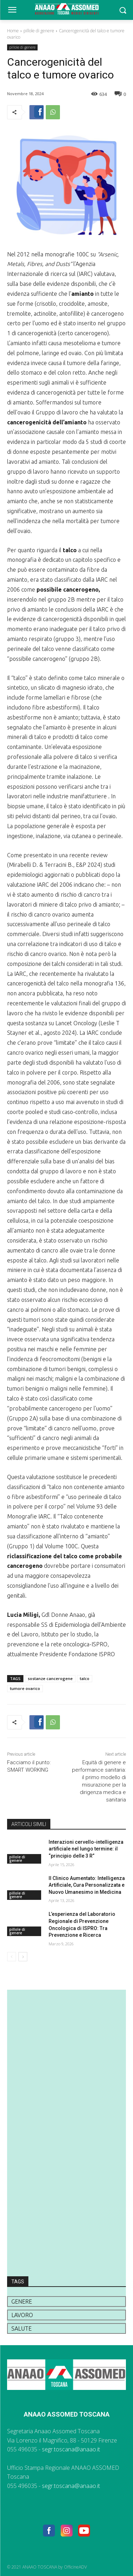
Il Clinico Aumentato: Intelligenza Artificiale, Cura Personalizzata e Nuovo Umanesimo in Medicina (87, 1885)
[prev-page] (11, 1956)
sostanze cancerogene (50, 1678)
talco (84, 1678)
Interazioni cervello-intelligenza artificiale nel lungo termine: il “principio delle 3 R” (86, 1849)
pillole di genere (38, 31)
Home (13, 31)
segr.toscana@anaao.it (71, 2449)
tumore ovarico (25, 1688)
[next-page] (22, 1956)
